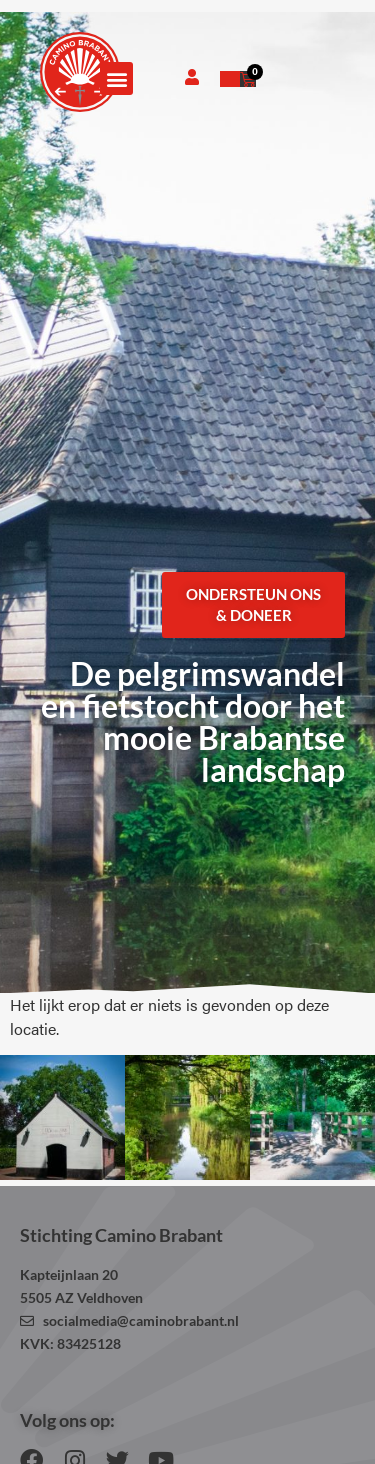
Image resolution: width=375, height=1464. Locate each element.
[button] (116, 78)
